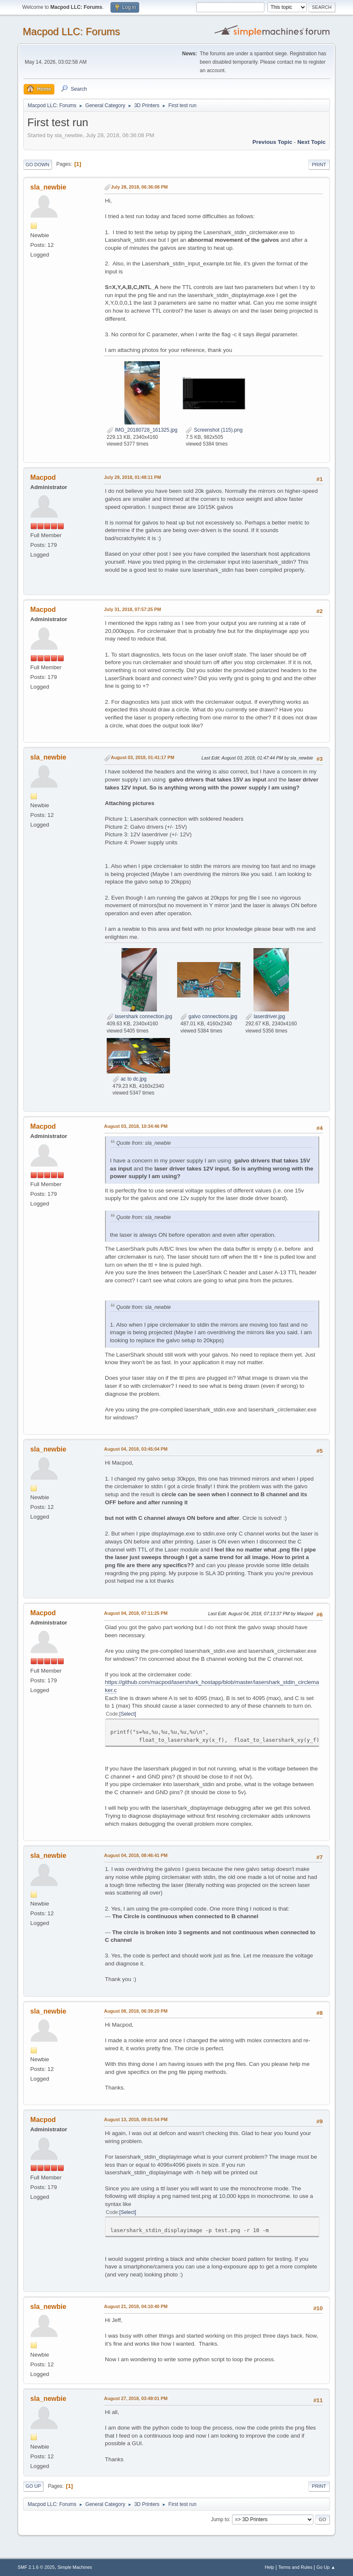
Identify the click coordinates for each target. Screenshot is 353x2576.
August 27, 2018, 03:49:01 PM (135, 2398)
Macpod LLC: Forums (71, 31)
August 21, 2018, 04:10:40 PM (135, 2306)
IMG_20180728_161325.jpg (142, 430)
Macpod (43, 477)
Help (269, 2567)
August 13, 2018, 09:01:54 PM (135, 2119)
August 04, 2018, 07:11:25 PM (135, 1613)
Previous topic (273, 142)
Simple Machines (74, 2567)
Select (128, 1714)
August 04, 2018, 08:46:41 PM (135, 1855)
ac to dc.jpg (130, 1079)
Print (319, 164)
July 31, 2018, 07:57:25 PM (132, 609)
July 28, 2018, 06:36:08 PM (139, 186)
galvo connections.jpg (209, 1016)
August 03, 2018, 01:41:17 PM (142, 757)
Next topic (311, 142)
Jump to (220, 2519)
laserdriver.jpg (265, 1016)
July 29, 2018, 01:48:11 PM (132, 477)
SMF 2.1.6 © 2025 (36, 2567)
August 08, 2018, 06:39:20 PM (135, 2011)
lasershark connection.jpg (139, 1016)
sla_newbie (48, 187)
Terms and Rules (295, 2567)
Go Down (37, 164)
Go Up (33, 2486)
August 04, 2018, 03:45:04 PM (135, 1449)
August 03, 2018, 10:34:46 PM (135, 1126)
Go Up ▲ (325, 2567)
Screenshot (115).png (214, 430)
